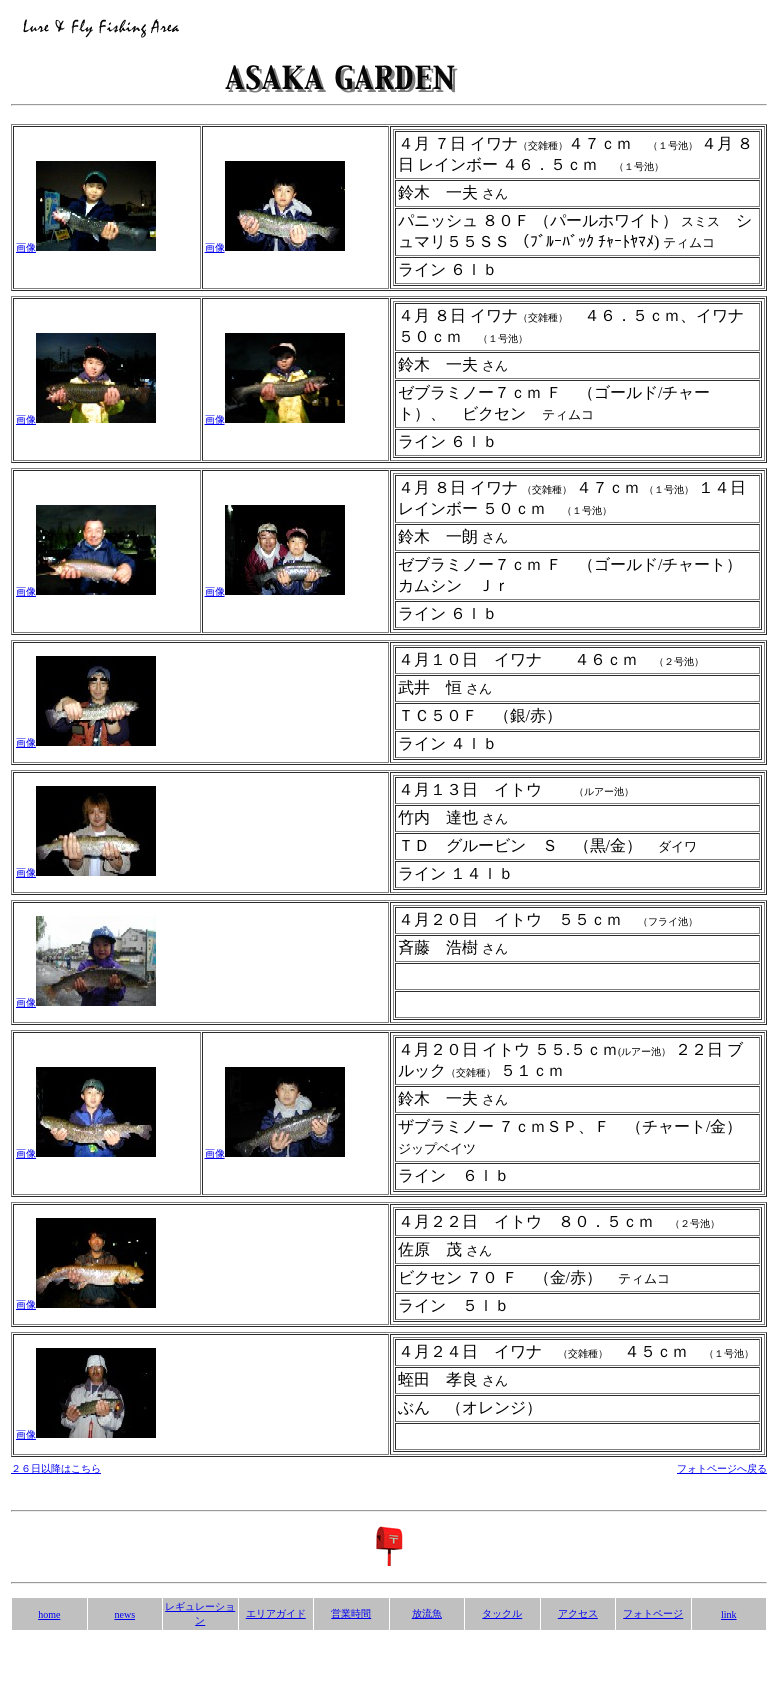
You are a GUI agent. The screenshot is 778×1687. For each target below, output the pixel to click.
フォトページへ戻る (722, 1468)
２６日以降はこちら (56, 1468)
